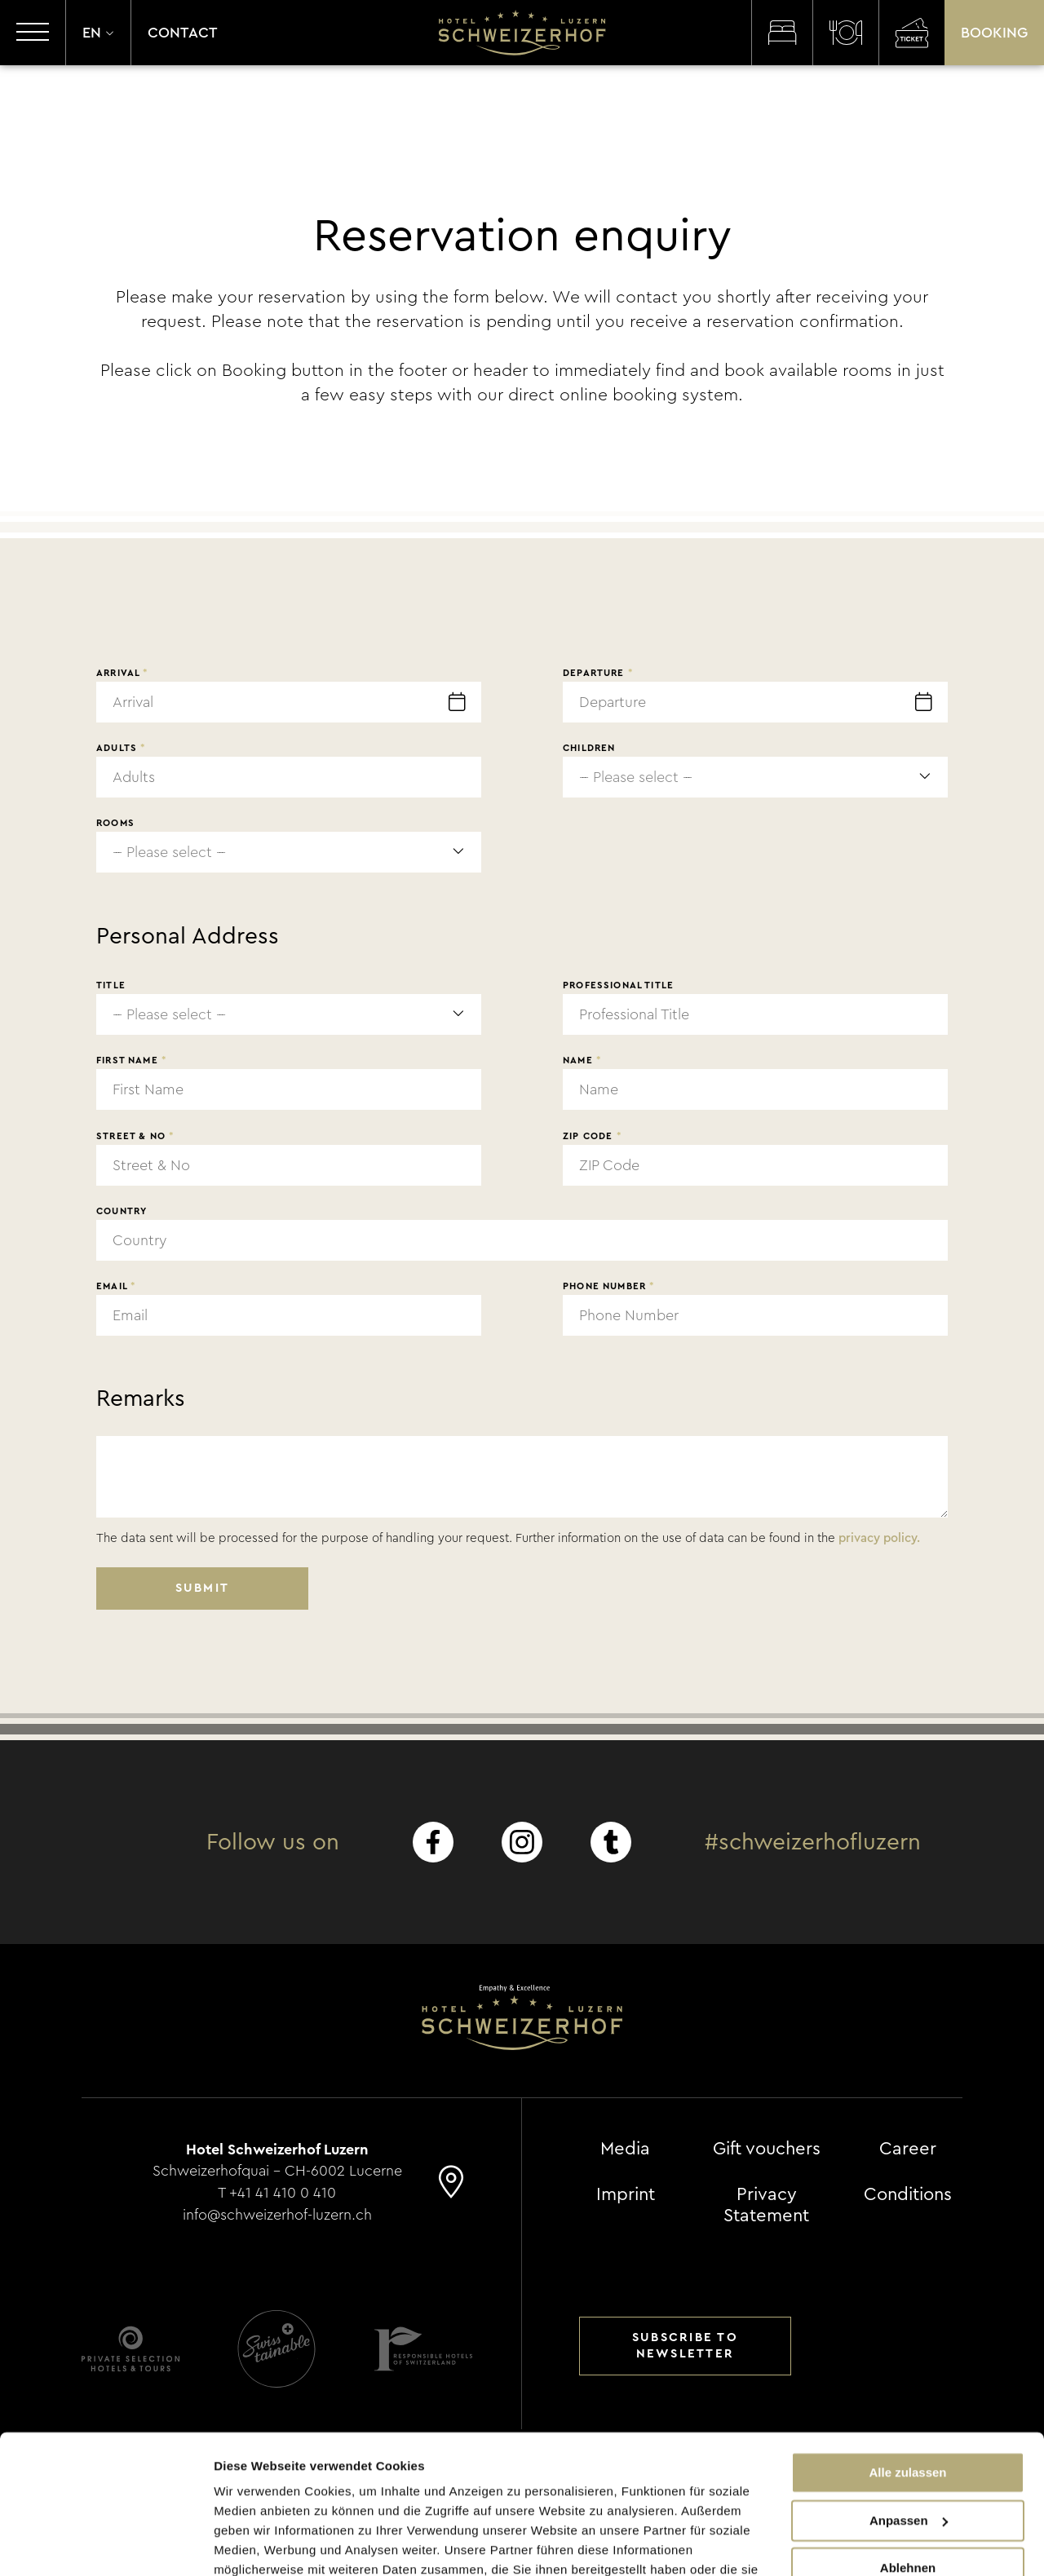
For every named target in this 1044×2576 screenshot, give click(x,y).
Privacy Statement (766, 2205)
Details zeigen (255, 2544)
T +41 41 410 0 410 (277, 2191)
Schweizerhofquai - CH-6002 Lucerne (277, 2170)
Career (907, 2149)
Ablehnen (908, 2478)
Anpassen (908, 2430)
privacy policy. (879, 1538)
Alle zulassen (907, 2382)
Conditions (908, 2194)
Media (625, 2149)
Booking (994, 32)
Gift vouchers (767, 2149)
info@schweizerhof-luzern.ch (277, 2212)
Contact (183, 32)
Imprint (625, 2194)
